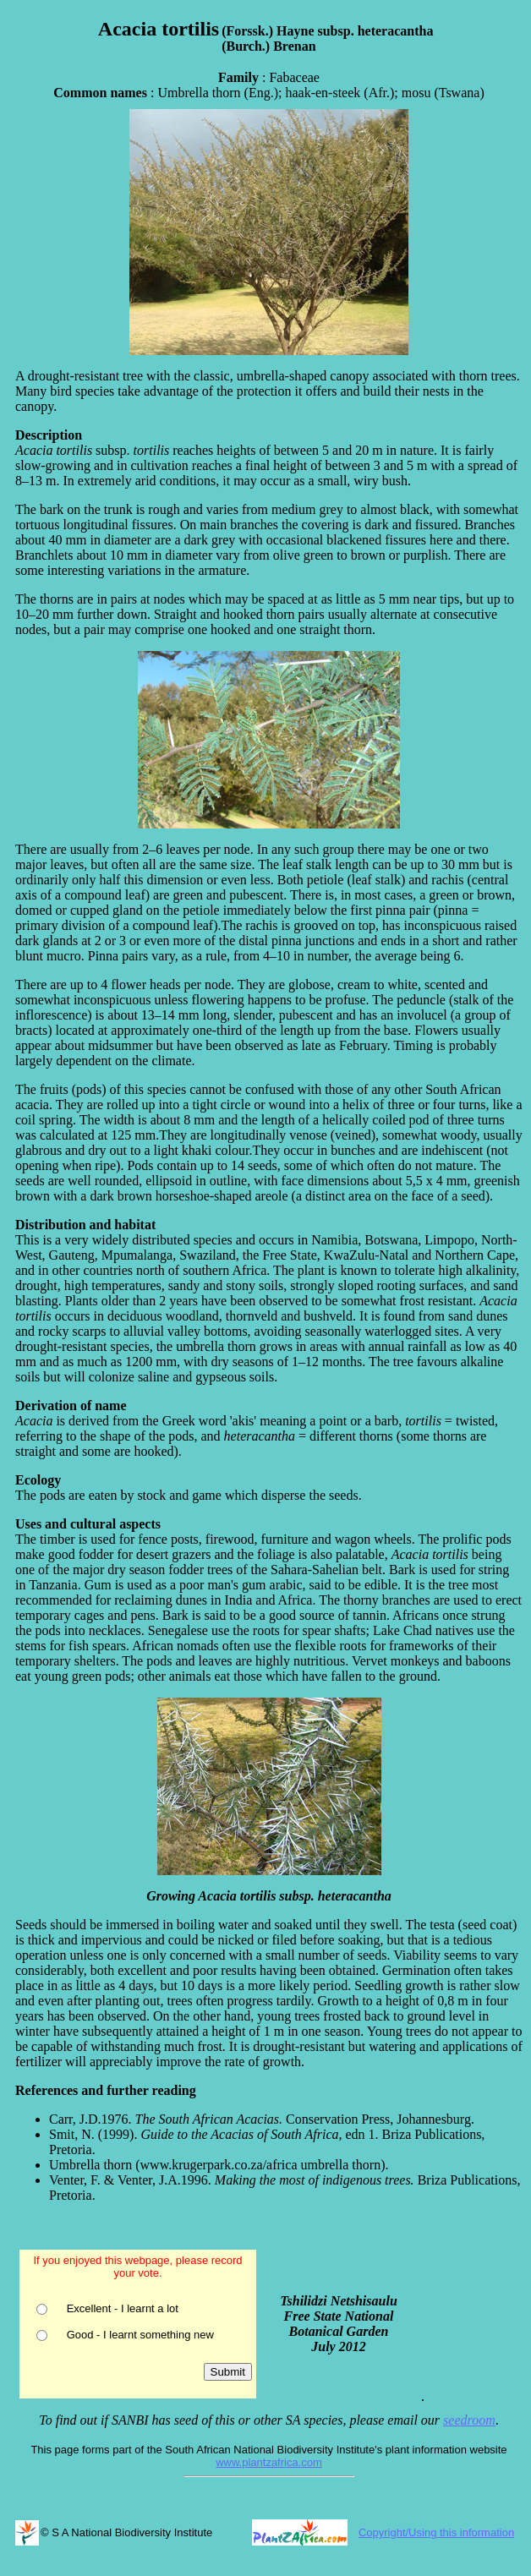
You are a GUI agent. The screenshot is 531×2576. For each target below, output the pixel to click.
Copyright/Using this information (436, 2532)
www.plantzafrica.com (269, 2462)
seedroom (469, 2420)
